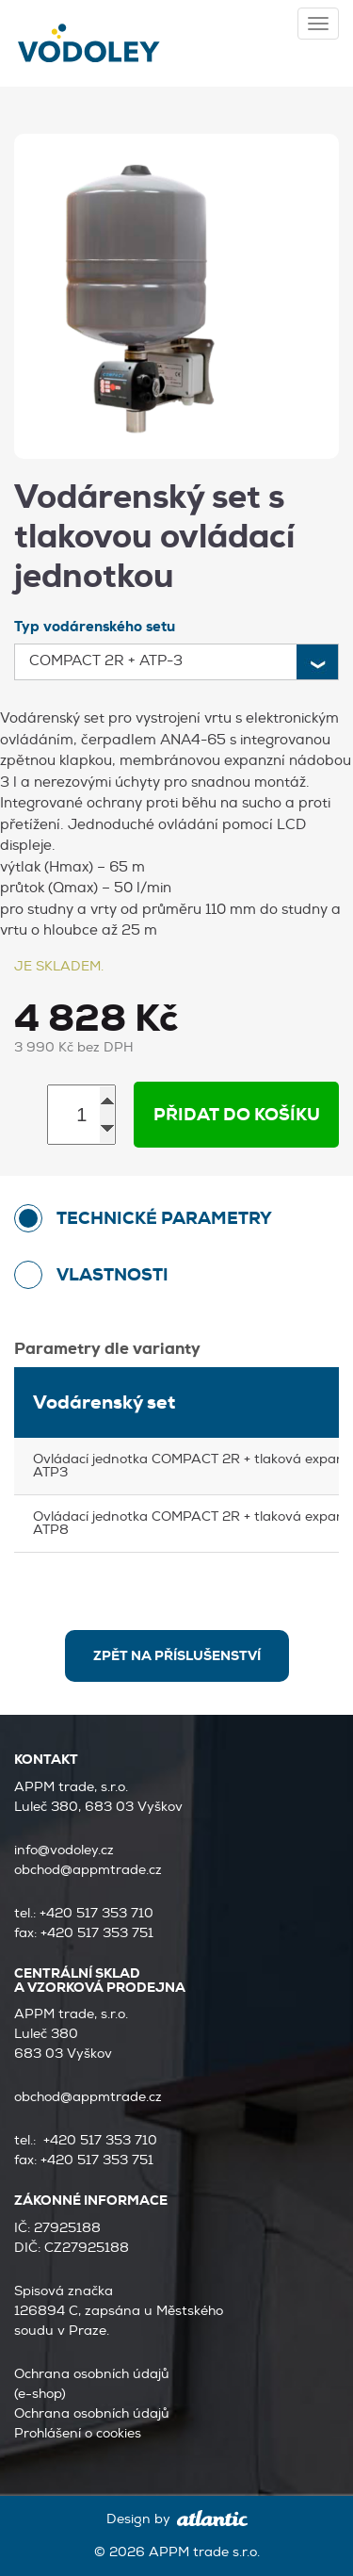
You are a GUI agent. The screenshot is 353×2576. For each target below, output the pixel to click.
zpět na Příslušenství (177, 1655)
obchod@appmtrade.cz (88, 1870)
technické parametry (164, 1218)
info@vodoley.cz (64, 1850)
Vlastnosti (112, 1275)
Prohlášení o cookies (77, 2433)
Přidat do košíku (236, 1114)
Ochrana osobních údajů (91, 2413)
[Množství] (81, 1114)
